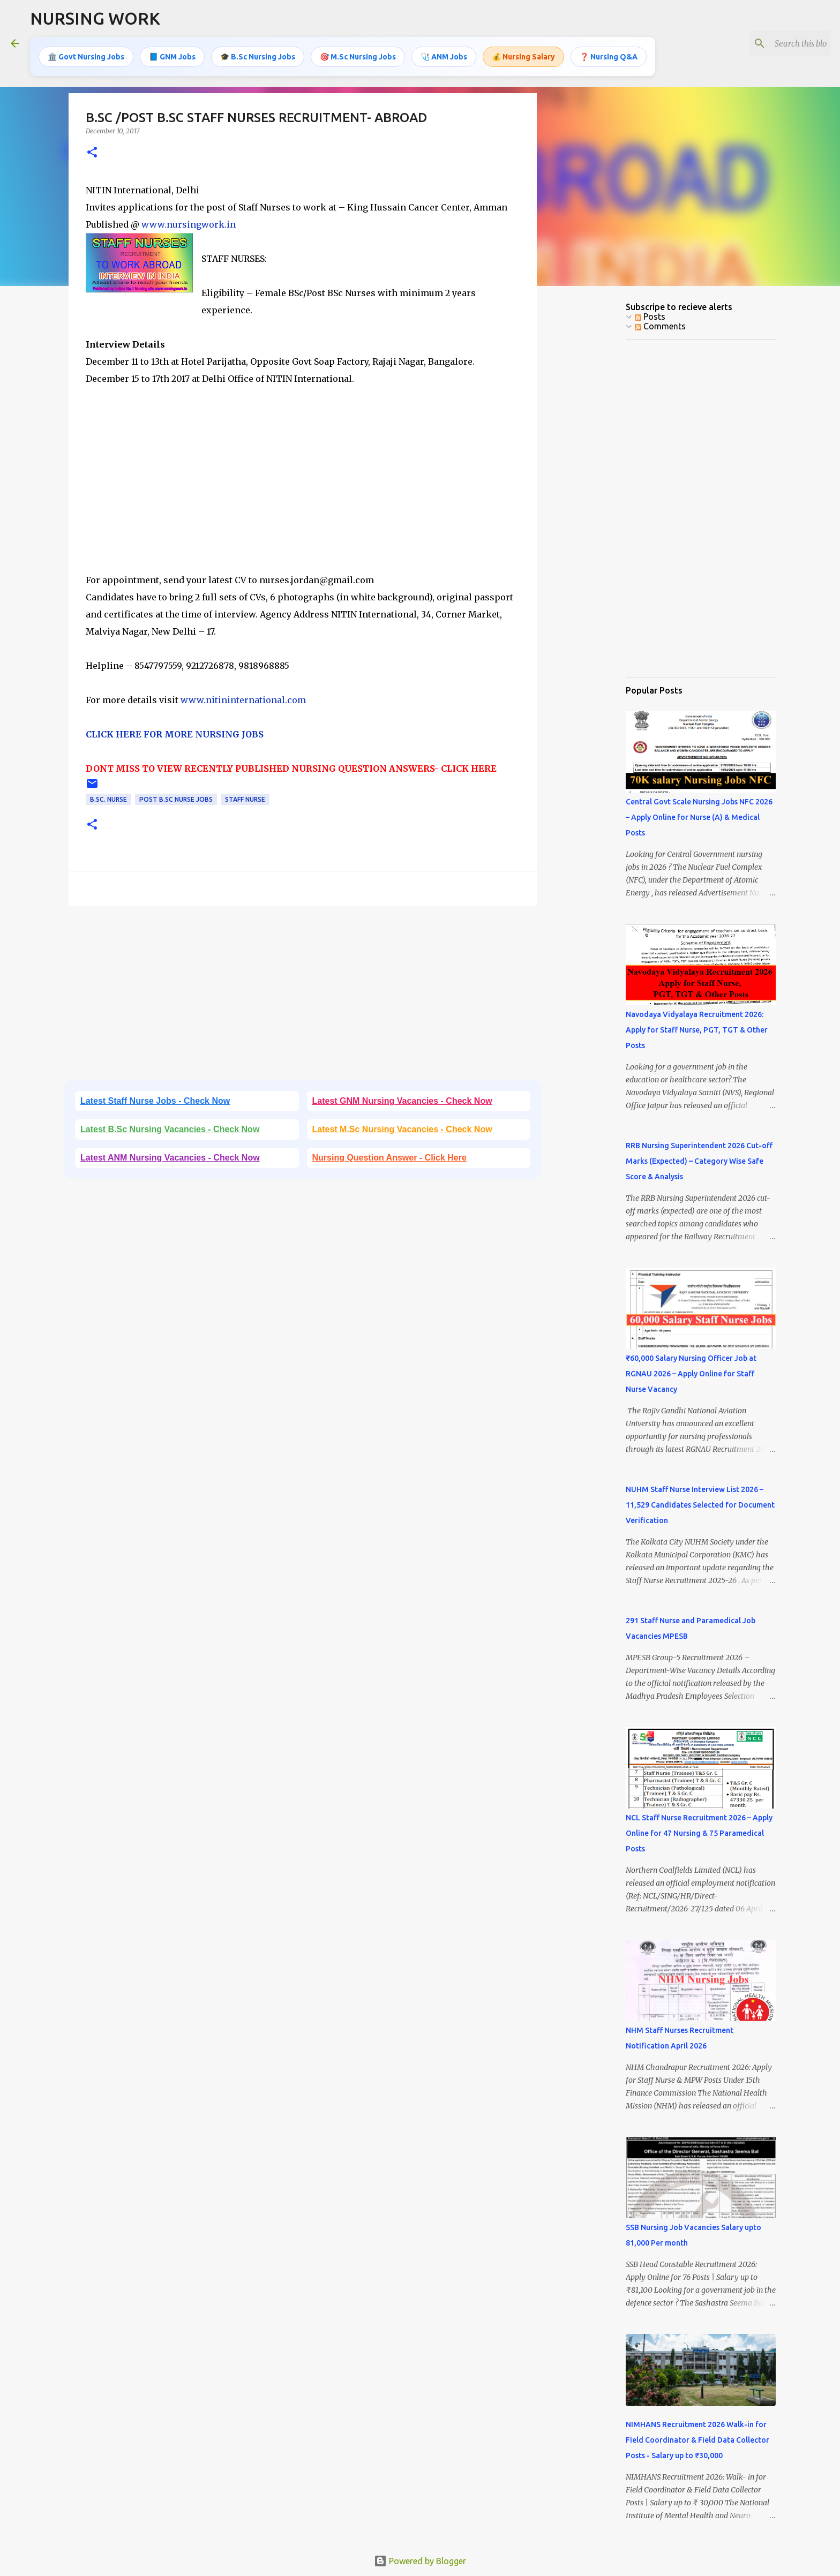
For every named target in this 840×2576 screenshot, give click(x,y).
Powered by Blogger (420, 2561)
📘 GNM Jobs (172, 56)
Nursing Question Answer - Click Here (389, 1157)
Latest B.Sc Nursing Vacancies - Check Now (169, 1129)
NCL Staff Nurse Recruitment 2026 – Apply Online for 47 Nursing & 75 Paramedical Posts (699, 1833)
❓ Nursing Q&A (609, 56)
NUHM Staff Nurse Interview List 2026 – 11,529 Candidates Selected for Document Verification (700, 1505)
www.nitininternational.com (243, 700)
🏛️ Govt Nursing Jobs (86, 56)
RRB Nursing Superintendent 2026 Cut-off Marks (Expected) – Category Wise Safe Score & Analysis (699, 1161)
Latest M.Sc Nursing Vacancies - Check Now (402, 1129)
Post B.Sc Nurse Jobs (176, 799)
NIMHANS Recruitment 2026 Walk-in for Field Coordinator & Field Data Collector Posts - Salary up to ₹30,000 (697, 2440)
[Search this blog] (775, 43)
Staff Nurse (245, 799)
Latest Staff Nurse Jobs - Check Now (155, 1100)
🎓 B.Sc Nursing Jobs (257, 56)
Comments (660, 326)
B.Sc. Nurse (108, 799)
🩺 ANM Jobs (444, 56)
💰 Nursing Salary (523, 56)
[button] (92, 153)
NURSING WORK (95, 18)
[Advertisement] (303, 496)
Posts (650, 316)
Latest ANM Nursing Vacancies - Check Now (170, 1157)
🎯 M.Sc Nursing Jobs (358, 56)
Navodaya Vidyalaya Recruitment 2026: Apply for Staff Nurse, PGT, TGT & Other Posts (697, 1030)
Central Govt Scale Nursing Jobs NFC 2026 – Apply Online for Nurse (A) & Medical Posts (699, 817)
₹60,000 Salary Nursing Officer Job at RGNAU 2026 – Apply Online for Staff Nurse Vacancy (691, 1374)
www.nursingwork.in (188, 224)
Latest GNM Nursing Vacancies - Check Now (402, 1100)
